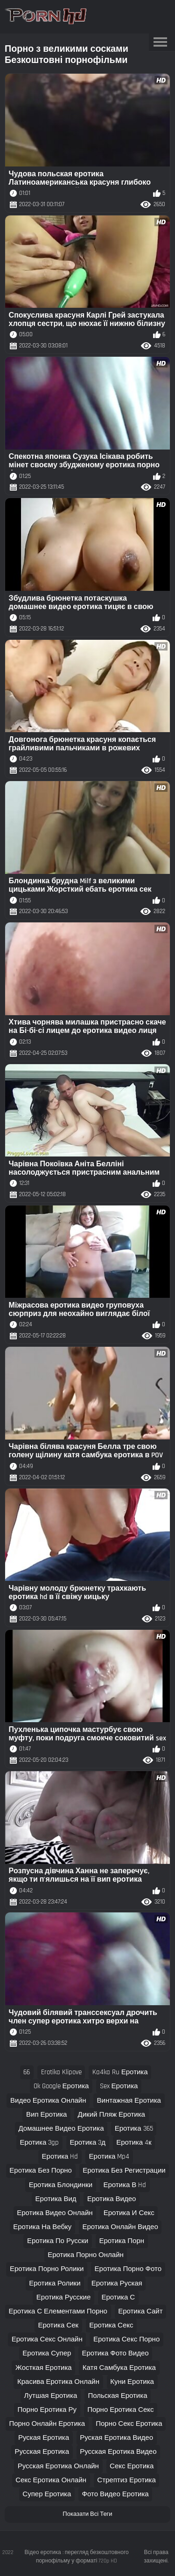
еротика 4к (133, 2142)
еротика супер (46, 2353)
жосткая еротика (43, 2367)
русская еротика (41, 2451)
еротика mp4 (109, 2156)
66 (26, 2072)
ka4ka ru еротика (120, 2072)
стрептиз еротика (126, 2480)
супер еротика (46, 2494)
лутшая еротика (50, 2395)
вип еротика (46, 2114)
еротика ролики (54, 2283)
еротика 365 (134, 2128)
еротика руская (116, 2283)
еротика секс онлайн (47, 2339)
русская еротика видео (118, 2451)
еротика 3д (87, 2142)
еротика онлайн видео (120, 2227)
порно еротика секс (120, 2409)
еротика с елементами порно (57, 2311)
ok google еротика (61, 2086)
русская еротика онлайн (58, 2466)
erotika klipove (61, 2072)
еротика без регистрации (124, 2170)
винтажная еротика (129, 2100)
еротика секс (111, 2325)
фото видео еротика (115, 2494)
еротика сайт (140, 2311)
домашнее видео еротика (61, 2128)
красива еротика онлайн (58, 2381)
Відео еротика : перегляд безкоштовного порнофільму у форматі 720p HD (77, 2556)
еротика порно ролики (47, 2268)
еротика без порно (40, 2170)
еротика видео (111, 2199)
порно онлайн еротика (47, 2423)
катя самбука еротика (119, 2367)
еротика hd (60, 2156)
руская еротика (43, 2437)
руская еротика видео (116, 2437)
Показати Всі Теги (87, 2514)
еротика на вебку (42, 2227)
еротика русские (63, 2297)
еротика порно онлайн (86, 2255)
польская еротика (117, 2395)
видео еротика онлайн (48, 2100)
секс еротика (132, 2466)
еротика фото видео (115, 2353)
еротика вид (56, 2199)
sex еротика (119, 2086)
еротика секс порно (126, 2339)
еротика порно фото (128, 2268)
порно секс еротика (129, 2423)
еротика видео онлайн (54, 2213)
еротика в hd (124, 2185)
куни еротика (132, 2381)
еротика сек (58, 2325)
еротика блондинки (60, 2185)
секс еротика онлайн (50, 2480)
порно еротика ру (47, 2409)
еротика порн (121, 2241)
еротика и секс (129, 2213)
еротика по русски (57, 2241)
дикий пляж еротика (111, 2114)
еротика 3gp (39, 2142)
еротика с (118, 2297)
